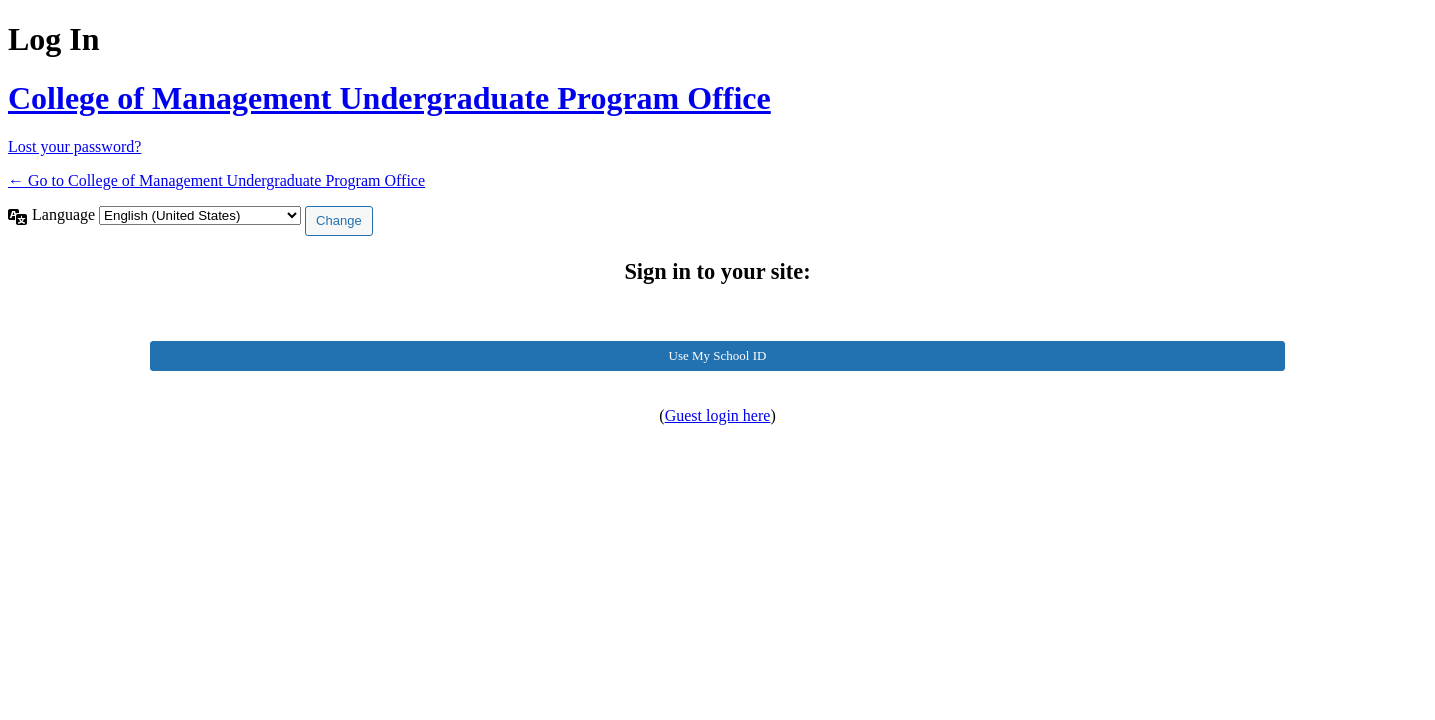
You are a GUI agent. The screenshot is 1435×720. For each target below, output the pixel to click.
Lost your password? (74, 146)
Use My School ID (718, 355)
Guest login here (718, 415)
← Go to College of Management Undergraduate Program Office (216, 180)
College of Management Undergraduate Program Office (389, 98)
